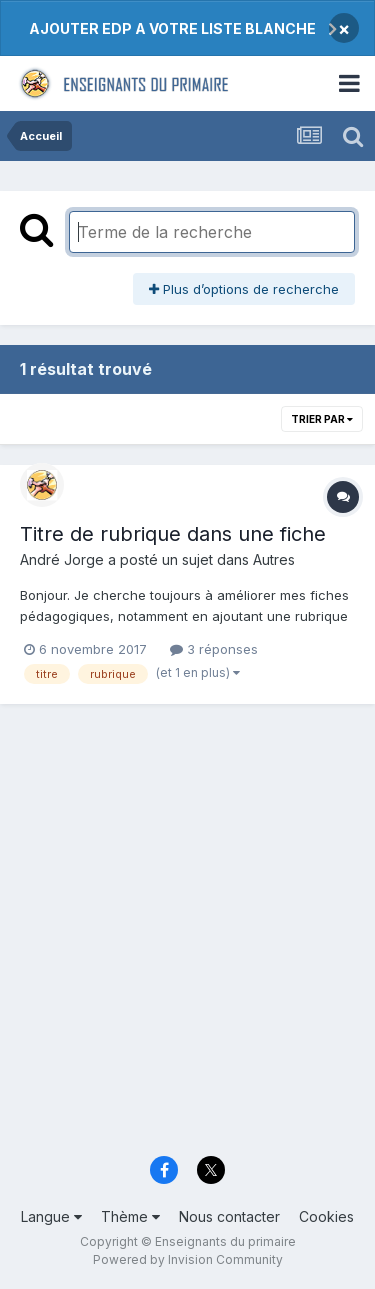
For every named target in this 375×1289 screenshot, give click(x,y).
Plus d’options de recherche (244, 289)
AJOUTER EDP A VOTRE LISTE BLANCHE (172, 28)
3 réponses (214, 649)
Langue (51, 1216)
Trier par (322, 419)
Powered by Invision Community (188, 1259)
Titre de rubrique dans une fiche (173, 534)
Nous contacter (229, 1216)
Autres (274, 559)
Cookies (326, 1216)
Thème (130, 1216)
